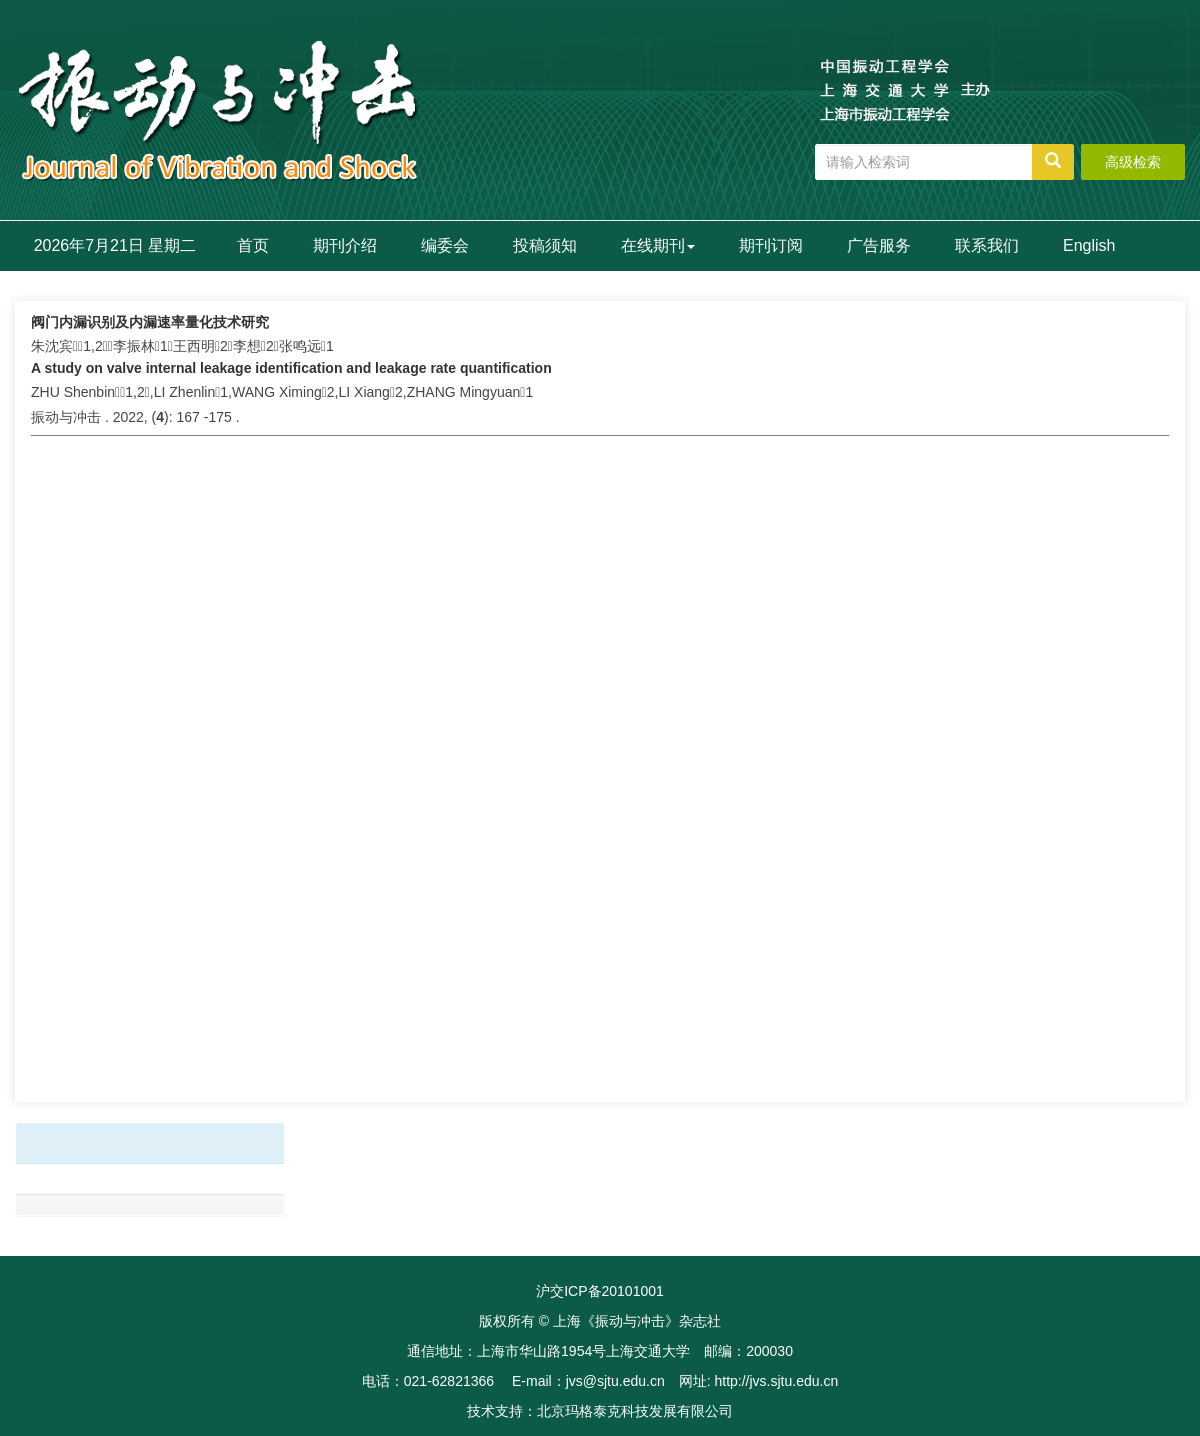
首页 (253, 245)
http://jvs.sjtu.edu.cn (776, 1381)
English (1089, 245)
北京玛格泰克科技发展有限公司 (635, 1411)
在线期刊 (658, 245)
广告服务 (879, 245)
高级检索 (1133, 162)
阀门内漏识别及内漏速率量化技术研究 (150, 322)
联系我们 (987, 245)
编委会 (445, 245)
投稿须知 (545, 245)
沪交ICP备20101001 (600, 1291)
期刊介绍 (345, 245)
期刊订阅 (771, 245)
